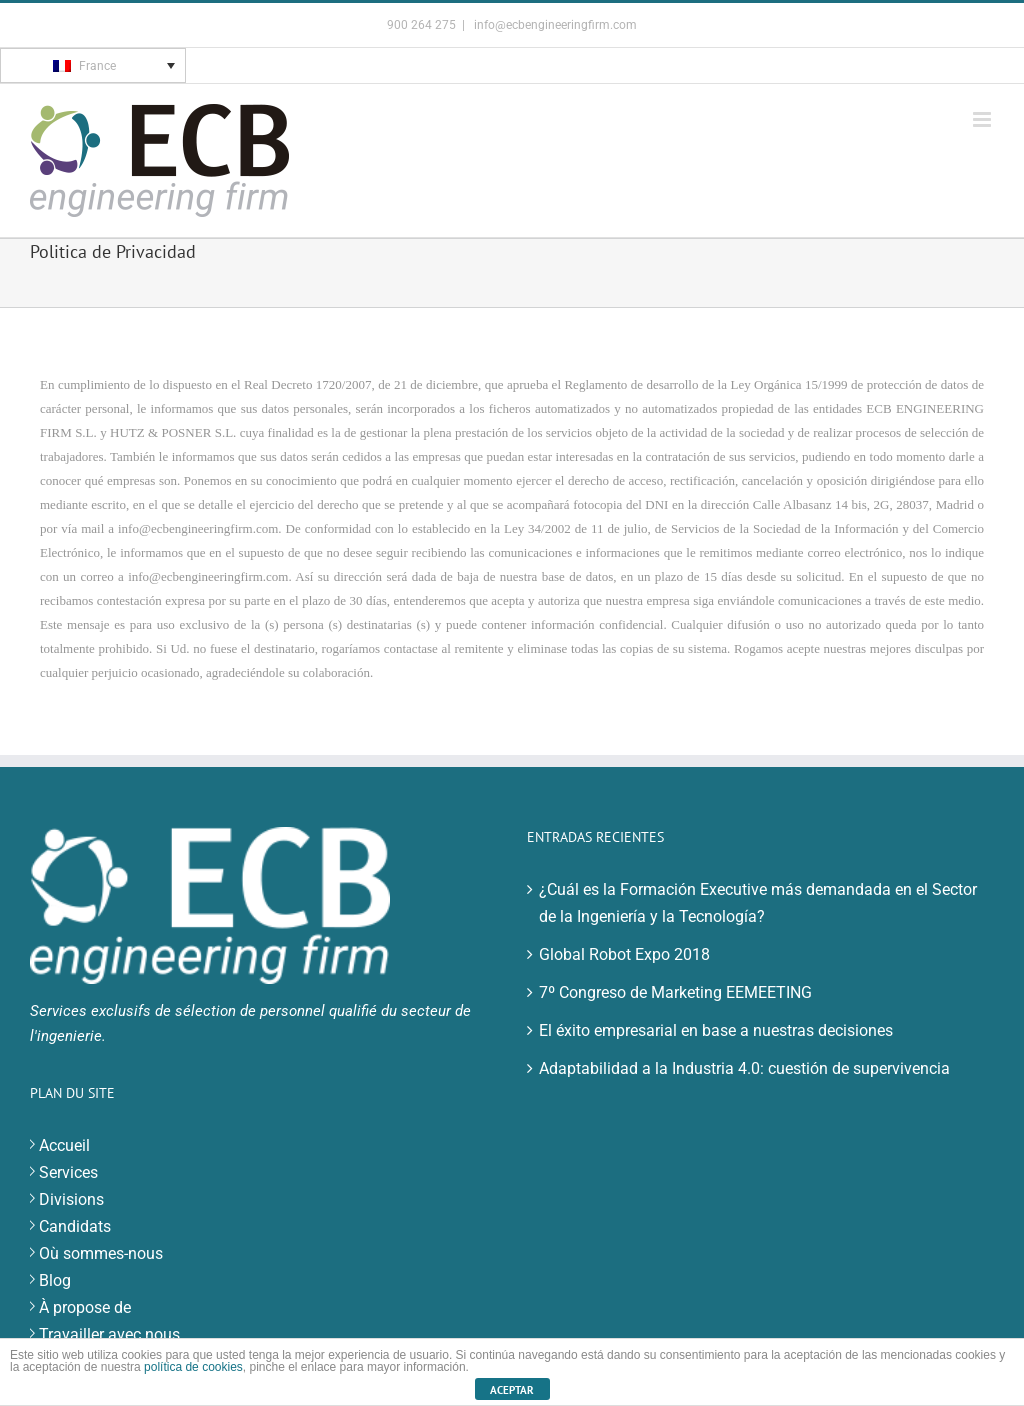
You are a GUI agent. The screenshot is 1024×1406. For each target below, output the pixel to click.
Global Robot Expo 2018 (624, 954)
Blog (55, 1280)
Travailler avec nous (109, 1334)
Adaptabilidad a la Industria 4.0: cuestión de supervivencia (744, 1068)
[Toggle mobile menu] (983, 119)
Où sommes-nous (101, 1253)
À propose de (85, 1307)
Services (68, 1172)
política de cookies (193, 1367)
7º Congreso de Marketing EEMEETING (675, 992)
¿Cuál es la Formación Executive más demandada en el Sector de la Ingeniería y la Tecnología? (758, 903)
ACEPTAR (512, 1390)
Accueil (64, 1145)
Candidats (75, 1226)
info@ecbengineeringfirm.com (554, 25)
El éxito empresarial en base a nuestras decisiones (716, 1030)
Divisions (71, 1199)
